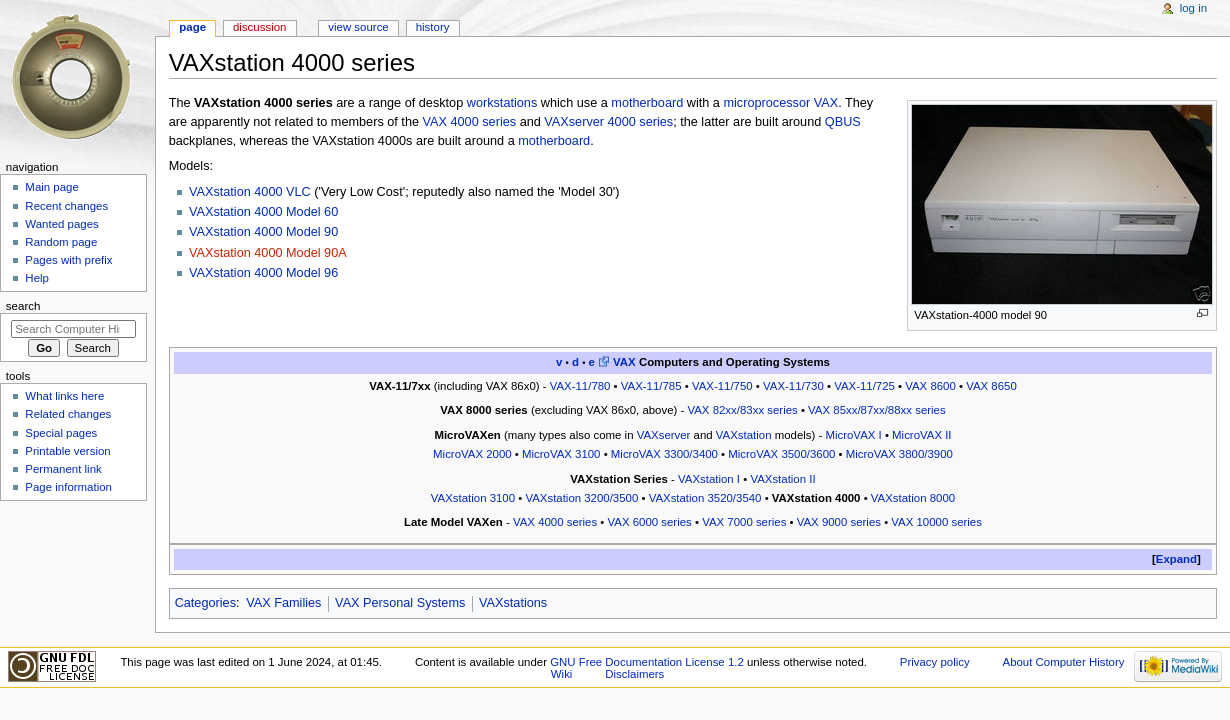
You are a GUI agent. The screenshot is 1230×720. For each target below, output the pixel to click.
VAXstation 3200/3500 (581, 498)
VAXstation (744, 435)
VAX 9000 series (839, 522)
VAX (826, 103)
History (433, 27)
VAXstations (513, 603)
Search (23, 306)
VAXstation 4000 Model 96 (263, 273)
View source (358, 27)
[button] (1176, 559)
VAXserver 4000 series (608, 122)
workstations (502, 103)
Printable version (67, 451)
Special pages (61, 433)
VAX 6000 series (650, 522)
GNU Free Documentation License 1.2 (647, 662)
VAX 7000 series (744, 522)
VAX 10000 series (936, 522)
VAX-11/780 (580, 386)
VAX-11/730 (793, 386)
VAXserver (664, 435)
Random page (61, 242)
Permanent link (63, 469)
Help (37, 278)
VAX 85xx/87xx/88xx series (877, 410)
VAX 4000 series (470, 122)
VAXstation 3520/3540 (705, 498)
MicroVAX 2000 (472, 454)
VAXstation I (709, 479)
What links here (64, 396)
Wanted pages (61, 224)
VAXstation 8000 (913, 498)
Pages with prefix (68, 260)
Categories (205, 603)
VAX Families (283, 603)
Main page (52, 187)
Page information (68, 487)
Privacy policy (935, 662)
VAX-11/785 (651, 386)
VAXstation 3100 (473, 498)
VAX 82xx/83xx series (742, 410)
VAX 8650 (991, 386)
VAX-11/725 (864, 386)
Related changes (68, 414)
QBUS (843, 122)
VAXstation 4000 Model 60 (263, 212)
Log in (1193, 8)
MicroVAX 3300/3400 (664, 454)
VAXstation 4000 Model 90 (263, 232)
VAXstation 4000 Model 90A (268, 253)
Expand (1176, 559)
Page (192, 27)
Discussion (259, 27)
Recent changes (66, 206)
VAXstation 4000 (816, 498)
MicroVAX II (921, 435)
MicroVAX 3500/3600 (781, 454)
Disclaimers (634, 674)
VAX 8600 (930, 386)
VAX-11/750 (722, 386)
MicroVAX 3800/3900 (899, 454)
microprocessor (766, 103)
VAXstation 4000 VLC (250, 192)
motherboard (647, 103)
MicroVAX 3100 (561, 454)
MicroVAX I (853, 435)
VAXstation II (782, 479)
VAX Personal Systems (400, 603)
